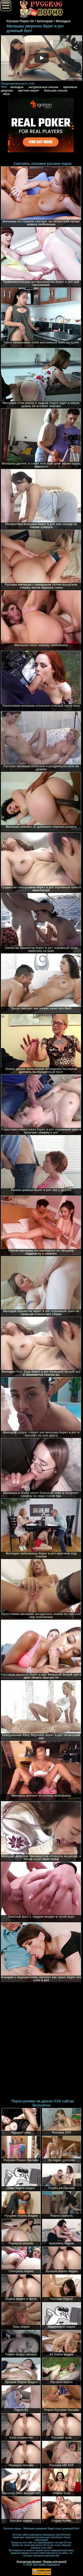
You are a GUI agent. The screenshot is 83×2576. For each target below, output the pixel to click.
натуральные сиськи (43, 87)
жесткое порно (28, 90)
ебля (6, 94)
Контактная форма (29, 2561)
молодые (16, 87)
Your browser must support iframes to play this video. (41, 58)
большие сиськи (55, 90)
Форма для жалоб (55, 2561)
